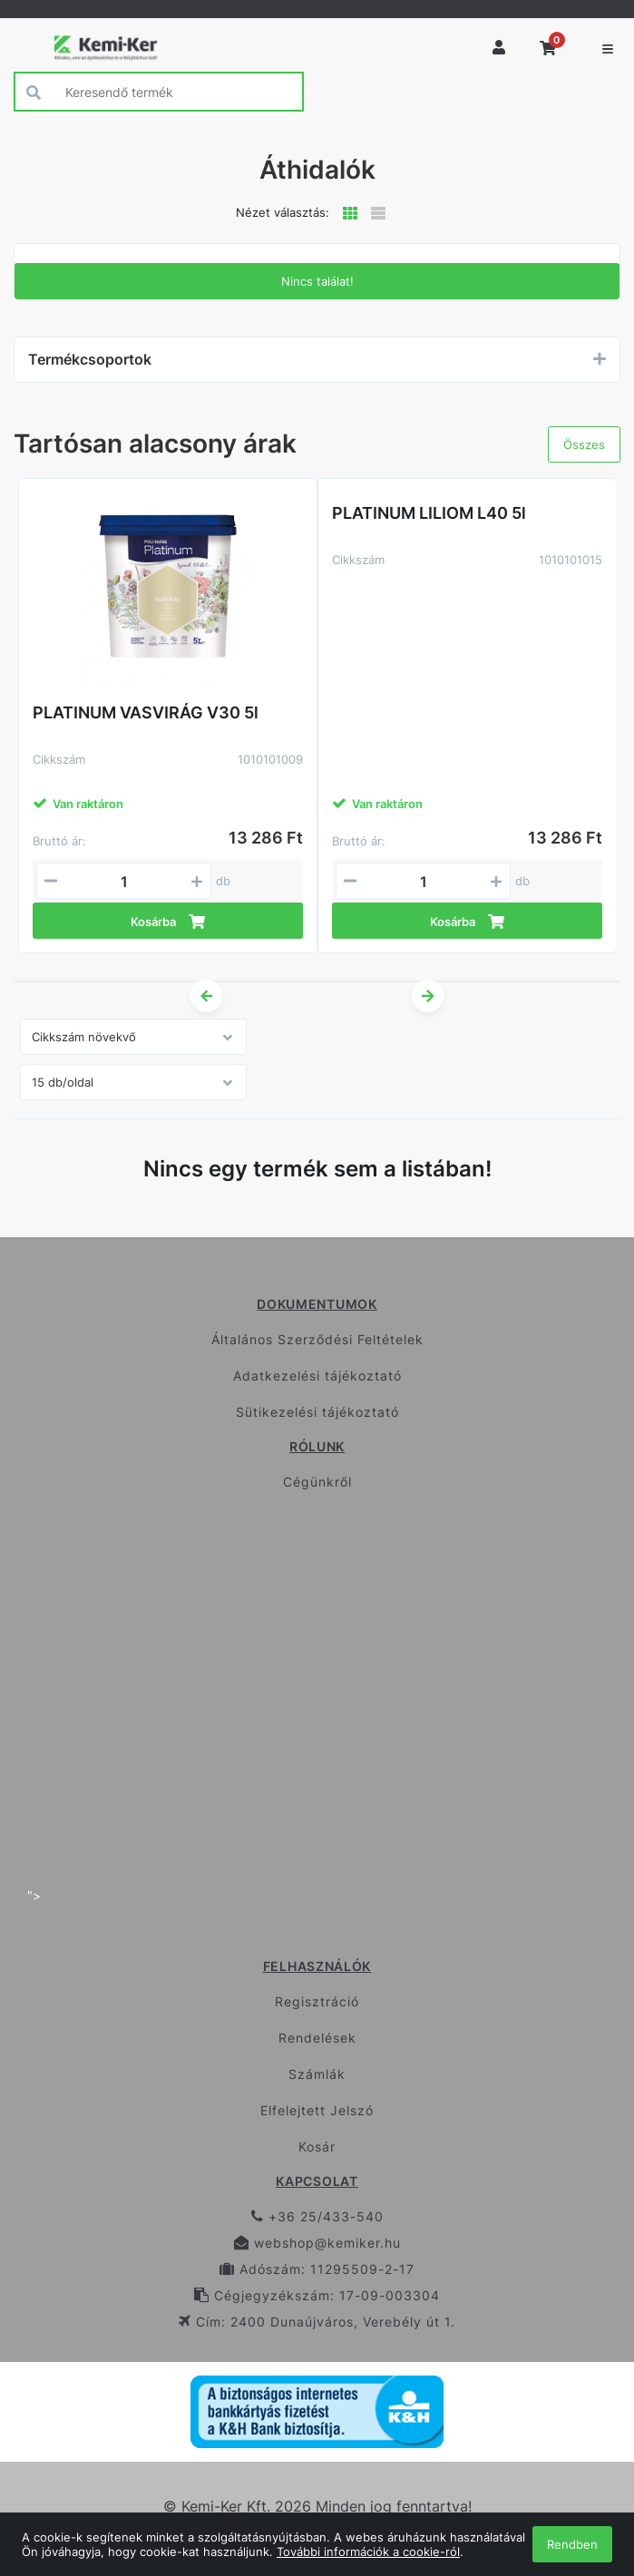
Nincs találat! (317, 281)
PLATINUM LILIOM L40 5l (429, 512)
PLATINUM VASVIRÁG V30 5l (145, 712)
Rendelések (317, 2037)
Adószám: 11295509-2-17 (317, 2269)
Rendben (572, 2544)
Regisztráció (317, 2001)
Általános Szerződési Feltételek (317, 1339)
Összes (584, 444)
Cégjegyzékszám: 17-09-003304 (317, 2295)
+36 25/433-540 (317, 2216)
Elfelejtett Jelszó (317, 2110)
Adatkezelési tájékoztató (317, 1375)
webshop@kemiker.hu (317, 2242)
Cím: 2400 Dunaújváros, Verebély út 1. (317, 2321)
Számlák (317, 2074)
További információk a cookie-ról (368, 2551)
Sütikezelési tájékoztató (317, 1412)
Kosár (317, 2146)
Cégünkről (317, 1481)
